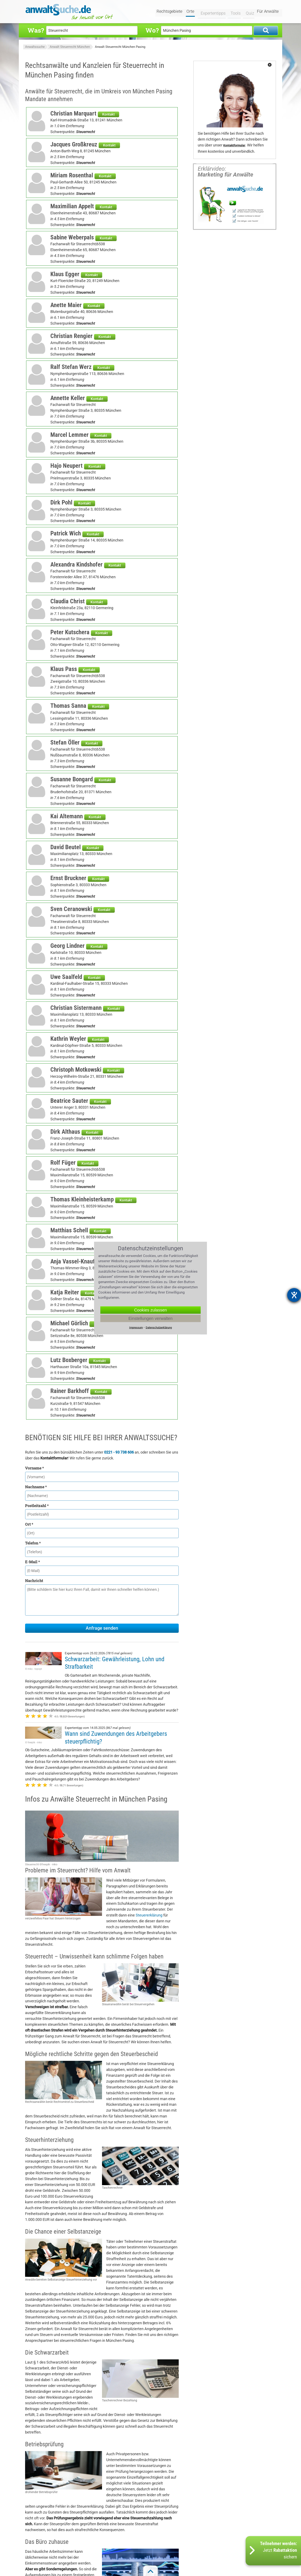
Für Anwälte (268, 12)
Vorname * (34, 1467)
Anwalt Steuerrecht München (70, 47)
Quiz (248, 12)
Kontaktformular (234, 145)
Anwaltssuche (35, 47)
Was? (36, 30)
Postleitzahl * (37, 1505)
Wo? (152, 30)
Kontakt (108, 114)
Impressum (136, 1327)
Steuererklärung (149, 1915)
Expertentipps (211, 12)
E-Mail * (32, 1561)
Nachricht (34, 1580)
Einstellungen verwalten (150, 1318)
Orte (190, 12)
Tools (233, 12)
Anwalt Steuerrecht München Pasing (120, 47)
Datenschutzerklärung (159, 1327)
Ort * (29, 1524)
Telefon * (33, 1542)
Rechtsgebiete (169, 12)
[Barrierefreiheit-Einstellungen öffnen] (294, 1295)
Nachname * (36, 1486)
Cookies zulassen (150, 1310)
